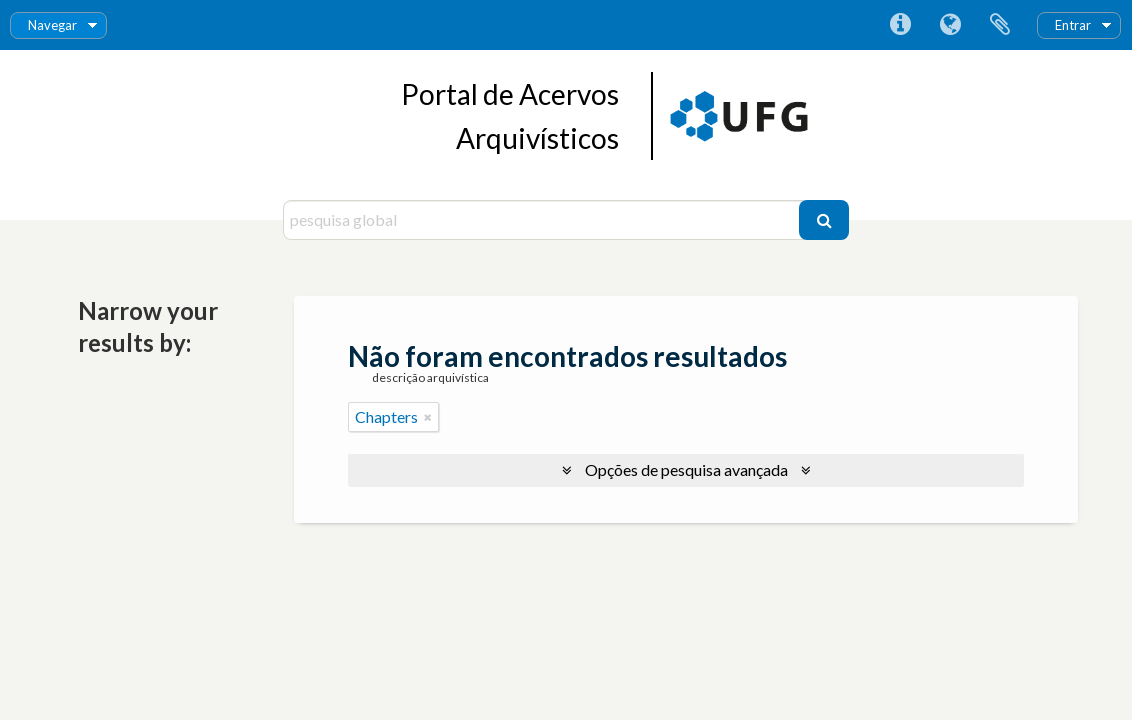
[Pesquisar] (824, 220)
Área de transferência (1000, 25)
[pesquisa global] (543, 220)
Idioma (950, 25)
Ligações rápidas (900, 25)
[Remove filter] (428, 417)
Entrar (1073, 25)
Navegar (52, 25)
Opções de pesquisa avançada (686, 469)
